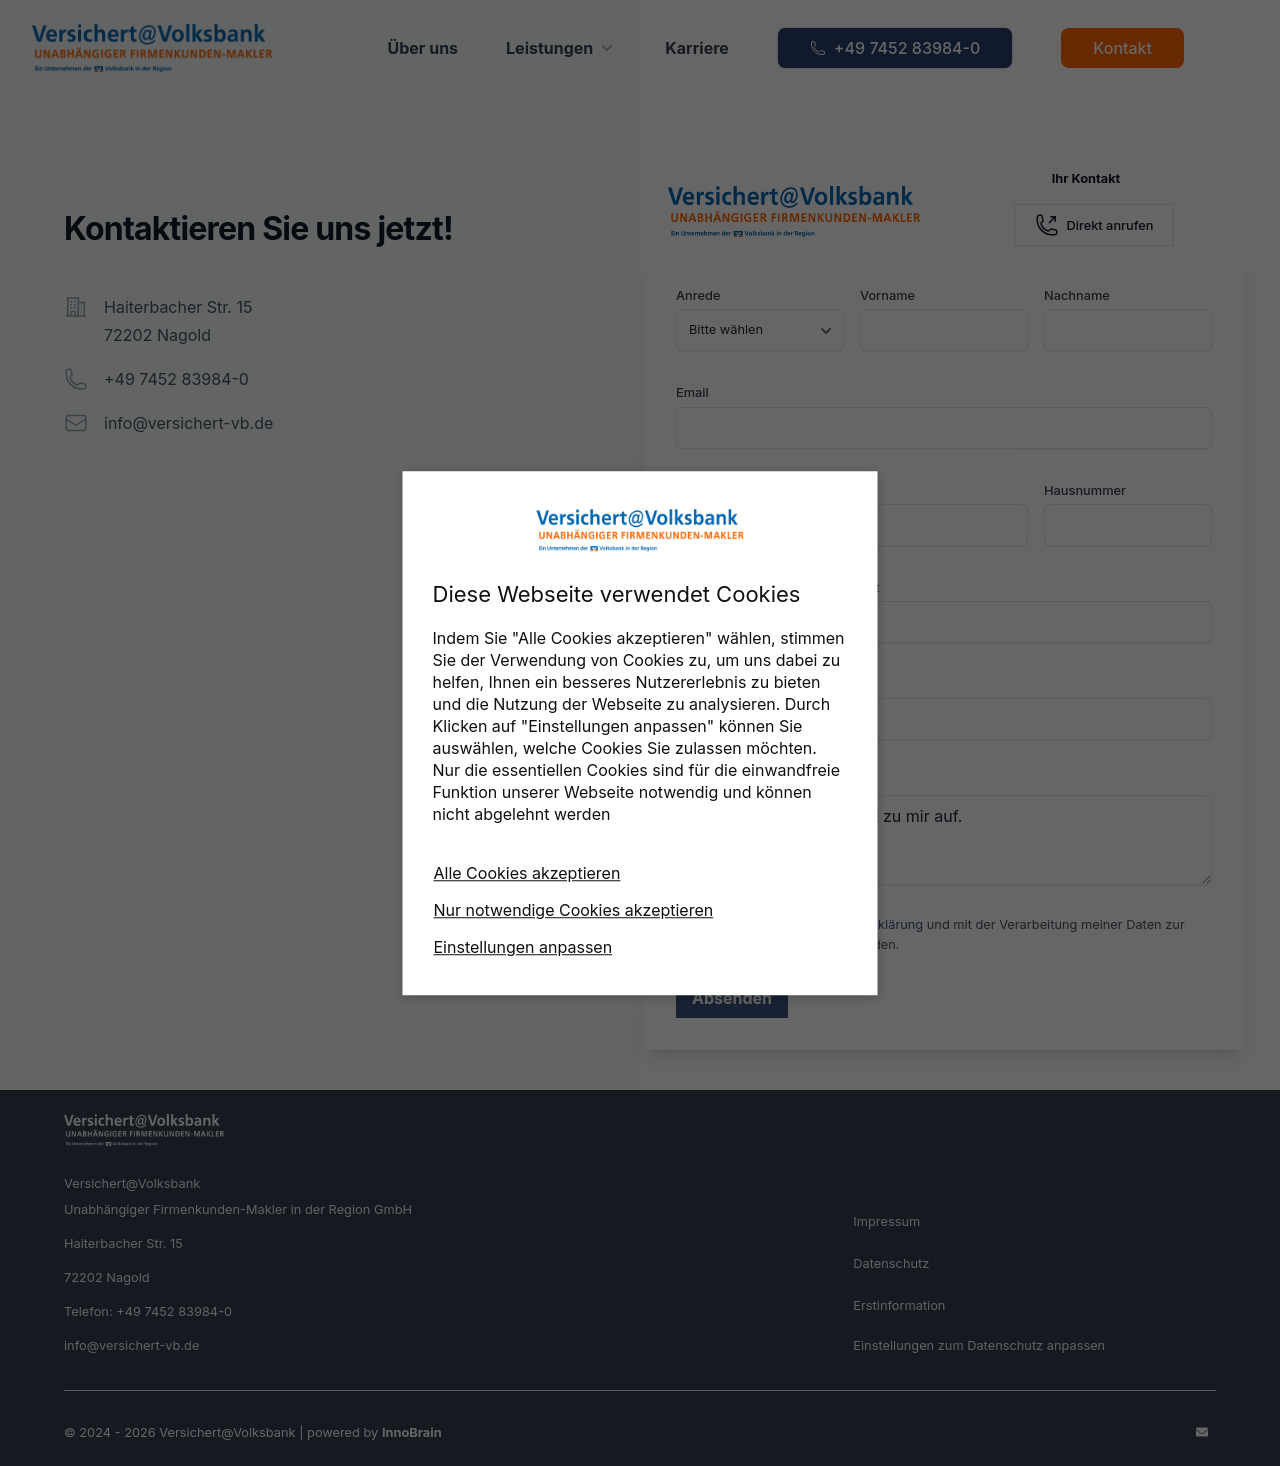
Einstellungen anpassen (523, 947)
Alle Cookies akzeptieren (527, 873)
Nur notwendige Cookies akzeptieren (574, 910)
